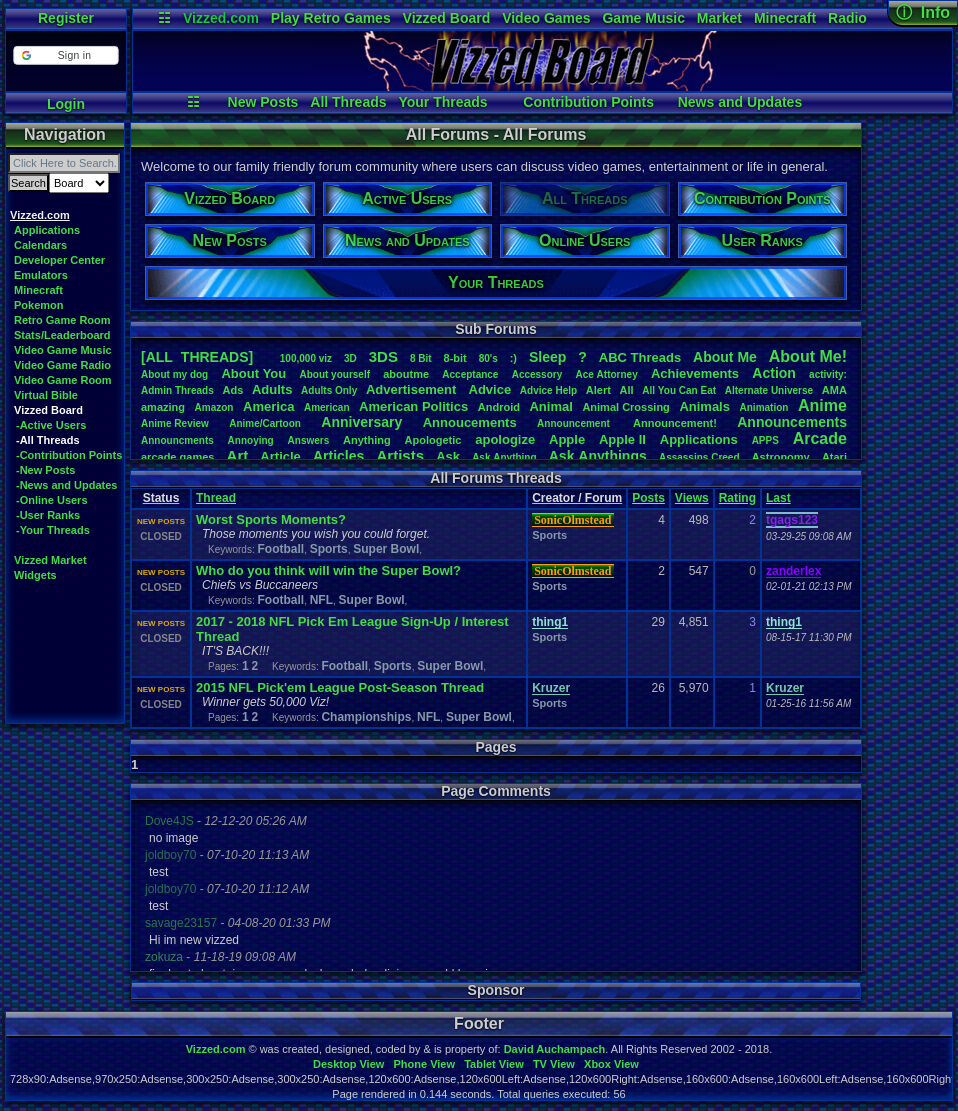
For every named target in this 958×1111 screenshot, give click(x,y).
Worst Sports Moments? (271, 519)
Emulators (41, 275)
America (268, 406)
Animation (764, 407)
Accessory (537, 374)
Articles (338, 456)
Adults (272, 389)
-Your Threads (53, 530)
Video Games (546, 18)
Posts (648, 498)
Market (719, 18)
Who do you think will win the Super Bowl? (328, 570)
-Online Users (52, 500)
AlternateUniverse (769, 390)
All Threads (348, 102)
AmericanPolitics (413, 406)
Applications (47, 230)
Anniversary (361, 422)
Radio (847, 18)
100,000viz (306, 358)
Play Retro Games (331, 18)
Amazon (214, 407)
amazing (163, 407)
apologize (505, 439)
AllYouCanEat (679, 390)
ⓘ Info (923, 12)
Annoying (251, 440)
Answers (309, 440)
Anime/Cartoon (265, 423)
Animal (550, 406)
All (627, 390)
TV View (554, 1064)
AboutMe (725, 357)
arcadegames (177, 457)
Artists (400, 455)
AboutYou (253, 373)
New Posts (263, 102)
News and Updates (740, 102)
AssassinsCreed (699, 457)
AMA (834, 390)
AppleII (622, 439)
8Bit (421, 358)
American (327, 407)
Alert (598, 390)
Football (280, 549)
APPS (765, 440)
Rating (737, 498)
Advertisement (413, 389)
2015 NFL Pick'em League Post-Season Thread (340, 687)
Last (778, 498)
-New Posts (45, 470)
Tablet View (494, 1064)
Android (499, 407)
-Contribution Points (69, 455)
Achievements (695, 373)
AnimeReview (175, 423)
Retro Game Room (62, 320)
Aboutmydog (174, 374)
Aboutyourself (334, 374)
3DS (383, 356)
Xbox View (611, 1064)
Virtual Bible (46, 395)
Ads (232, 390)
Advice (490, 389)
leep (547, 357)
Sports (329, 549)
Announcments (177, 440)
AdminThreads (177, 390)
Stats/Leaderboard (62, 335)
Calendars (40, 245)
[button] (65, 55)
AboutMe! (808, 356)
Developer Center (59, 260)
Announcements (792, 422)
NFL (321, 600)
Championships (366, 717)
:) (513, 358)
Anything (367, 440)
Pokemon (39, 305)
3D (350, 358)
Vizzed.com (221, 18)
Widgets (35, 575)
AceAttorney (606, 374)
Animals (704, 406)
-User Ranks (48, 515)
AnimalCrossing (625, 407)
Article (280, 456)
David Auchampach (555, 1049)
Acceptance (470, 374)
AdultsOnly (329, 390)
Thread (216, 498)
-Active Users (51, 425)
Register (66, 18)
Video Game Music (63, 350)
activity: (828, 374)
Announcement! (675, 423)
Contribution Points (588, 102)
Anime (822, 405)
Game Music (643, 18)
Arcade (820, 438)
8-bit (455, 358)
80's (488, 358)
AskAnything (504, 457)
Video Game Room (63, 380)
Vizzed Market (50, 560)
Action (774, 373)
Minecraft (785, 18)
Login (66, 104)
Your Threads (442, 102)
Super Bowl (386, 549)
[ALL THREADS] (197, 357)
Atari (834, 457)
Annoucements (470, 422)
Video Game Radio (62, 365)
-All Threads (48, 440)
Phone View (424, 1064)
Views (692, 498)
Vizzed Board (447, 18)
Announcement (575, 423)
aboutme (406, 374)
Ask (448, 456)
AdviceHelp (548, 390)
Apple (567, 439)
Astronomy (781, 457)
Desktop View (348, 1064)
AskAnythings (598, 456)
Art (238, 455)
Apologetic (433, 440)
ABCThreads (640, 357)
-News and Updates (66, 485)
